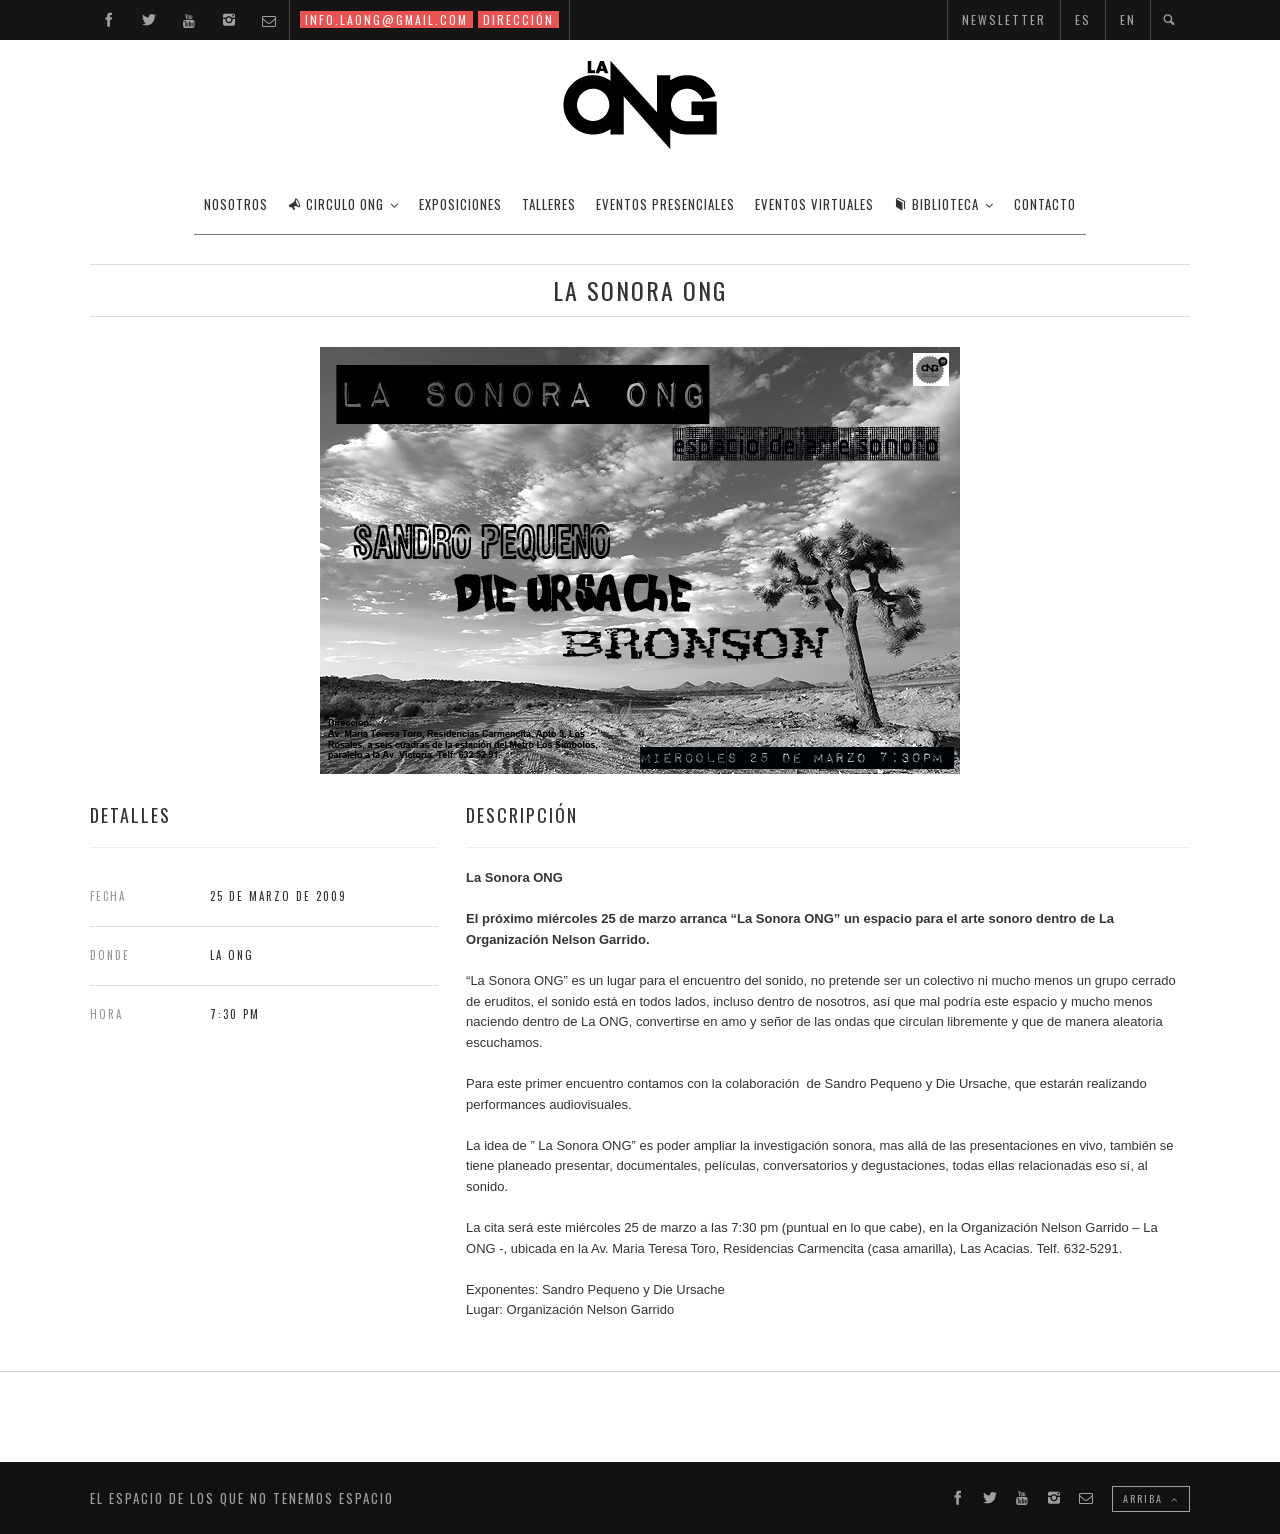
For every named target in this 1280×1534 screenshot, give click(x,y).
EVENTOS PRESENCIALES (665, 204)
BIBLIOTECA (936, 204)
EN (1128, 19)
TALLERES (549, 204)
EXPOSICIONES (460, 204)
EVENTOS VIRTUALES (814, 204)
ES (1083, 19)
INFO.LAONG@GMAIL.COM (386, 19)
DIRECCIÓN (518, 19)
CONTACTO (1045, 204)
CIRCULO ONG (336, 204)
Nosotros (236, 204)
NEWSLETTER (1004, 19)
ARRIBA (1151, 1498)
